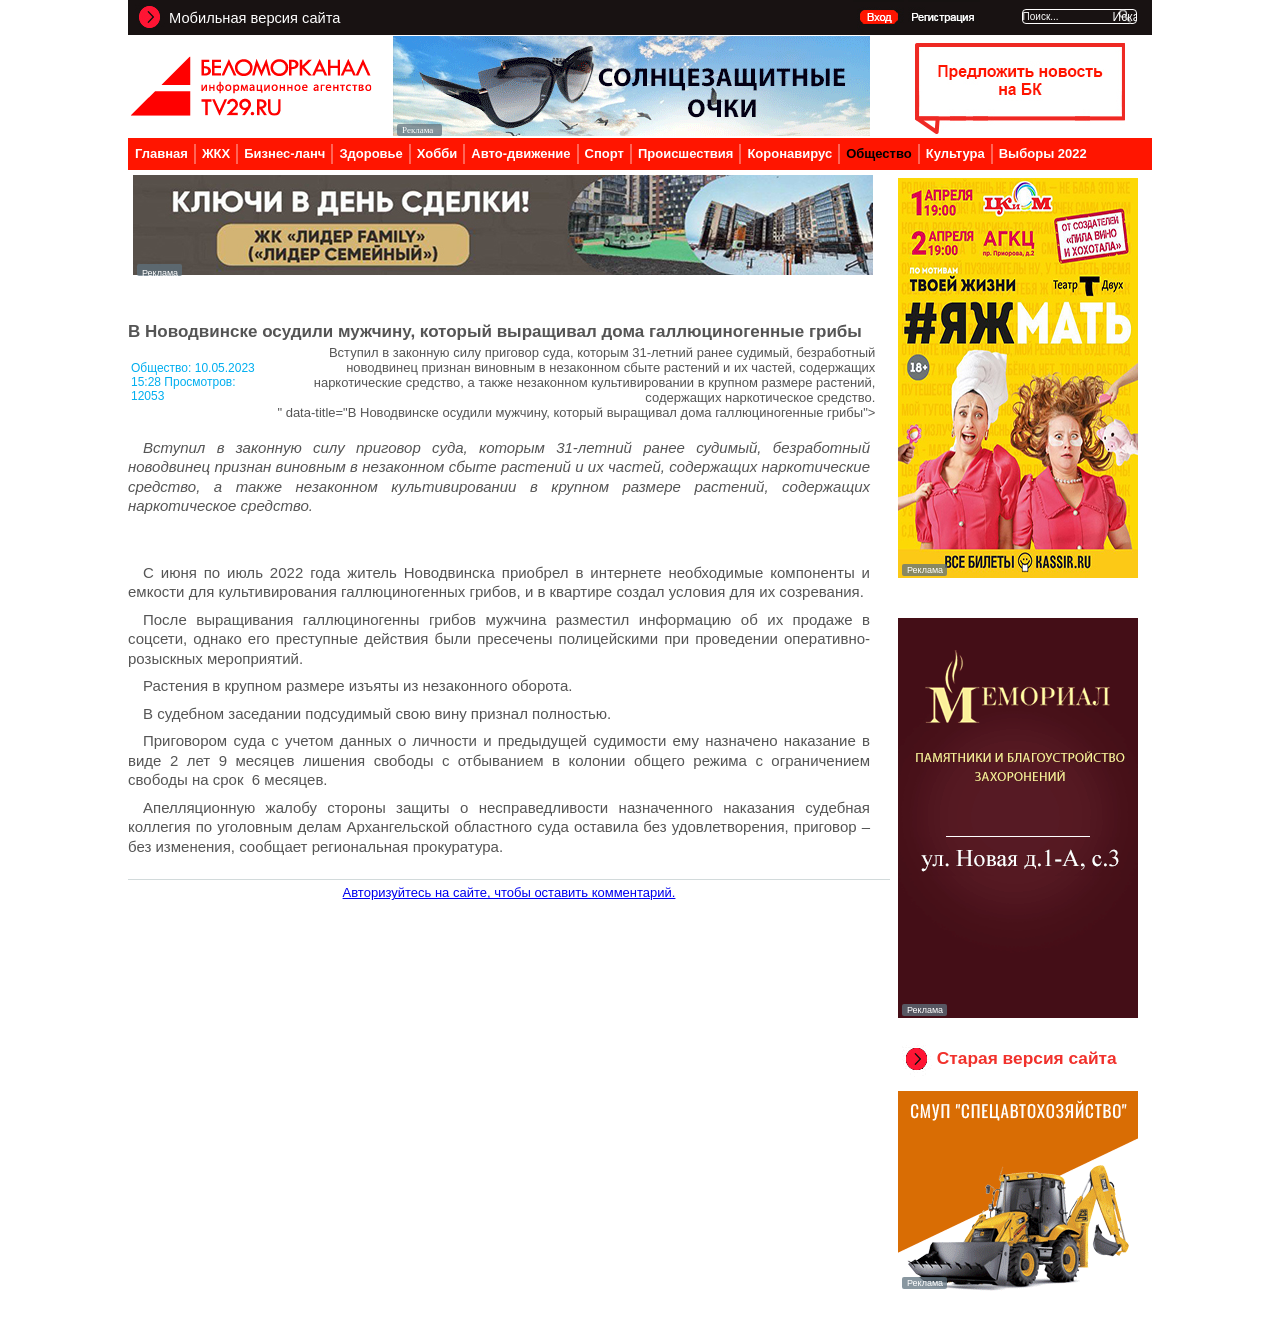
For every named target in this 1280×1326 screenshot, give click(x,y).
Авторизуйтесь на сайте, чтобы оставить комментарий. (509, 892)
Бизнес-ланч (284, 153)
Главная (161, 153)
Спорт (604, 153)
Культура (955, 153)
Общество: (163, 368)
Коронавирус (789, 153)
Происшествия (686, 153)
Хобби (437, 153)
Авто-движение (520, 153)
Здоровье (370, 153)
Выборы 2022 (1043, 153)
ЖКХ (216, 153)
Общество (879, 153)
